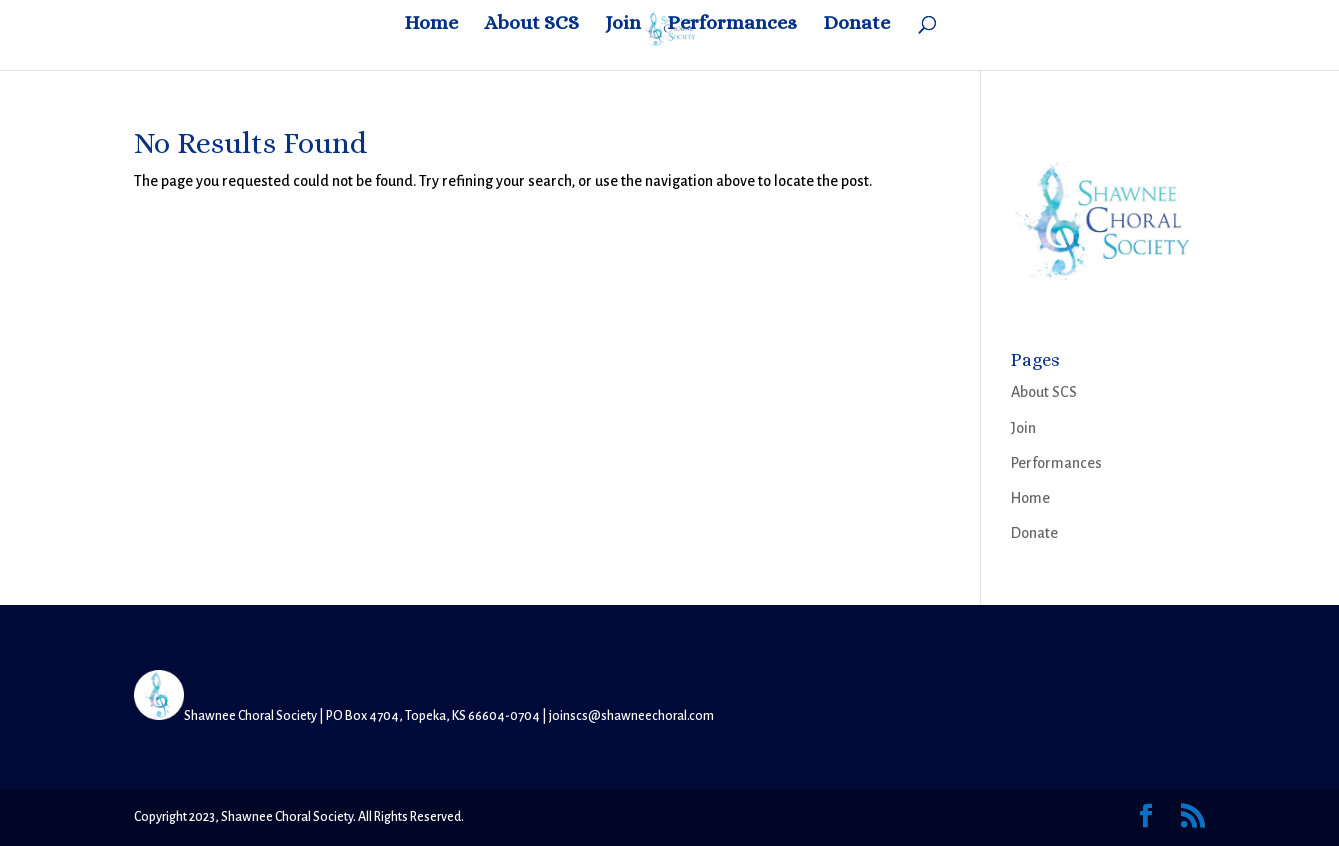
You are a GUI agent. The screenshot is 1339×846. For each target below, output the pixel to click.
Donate (856, 25)
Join (623, 25)
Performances (732, 25)
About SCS (531, 25)
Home (431, 25)
